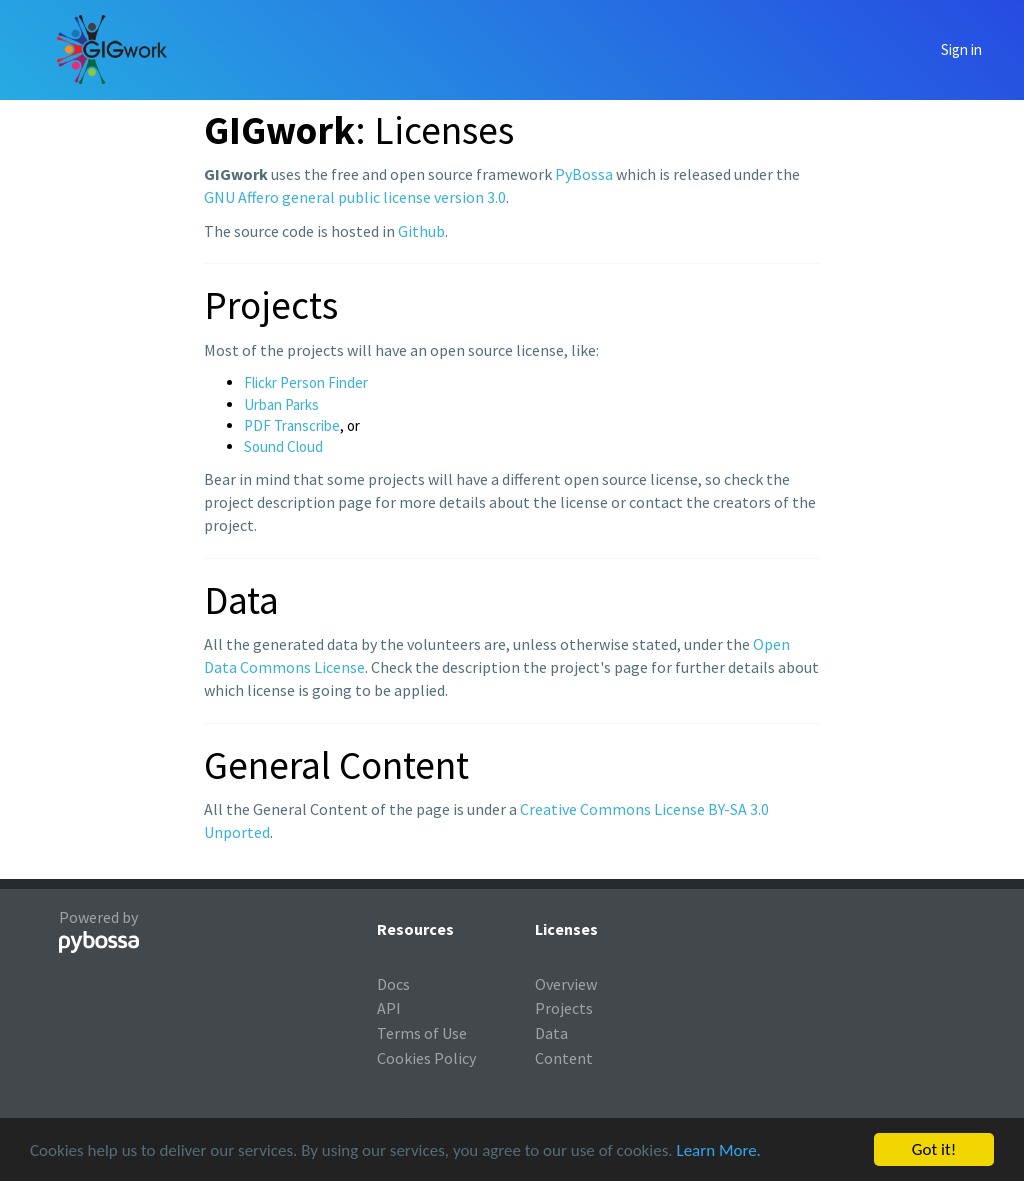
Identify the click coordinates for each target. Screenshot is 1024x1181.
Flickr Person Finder (306, 382)
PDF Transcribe (292, 425)
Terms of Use (422, 1033)
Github (421, 231)
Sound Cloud (283, 446)
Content (564, 1058)
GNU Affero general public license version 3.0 (355, 197)
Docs (393, 984)
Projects (564, 1008)
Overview (566, 984)
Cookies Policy (426, 1058)
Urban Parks (281, 404)
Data (551, 1033)
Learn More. (718, 1151)
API (389, 1008)
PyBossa (584, 174)
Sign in (961, 49)
